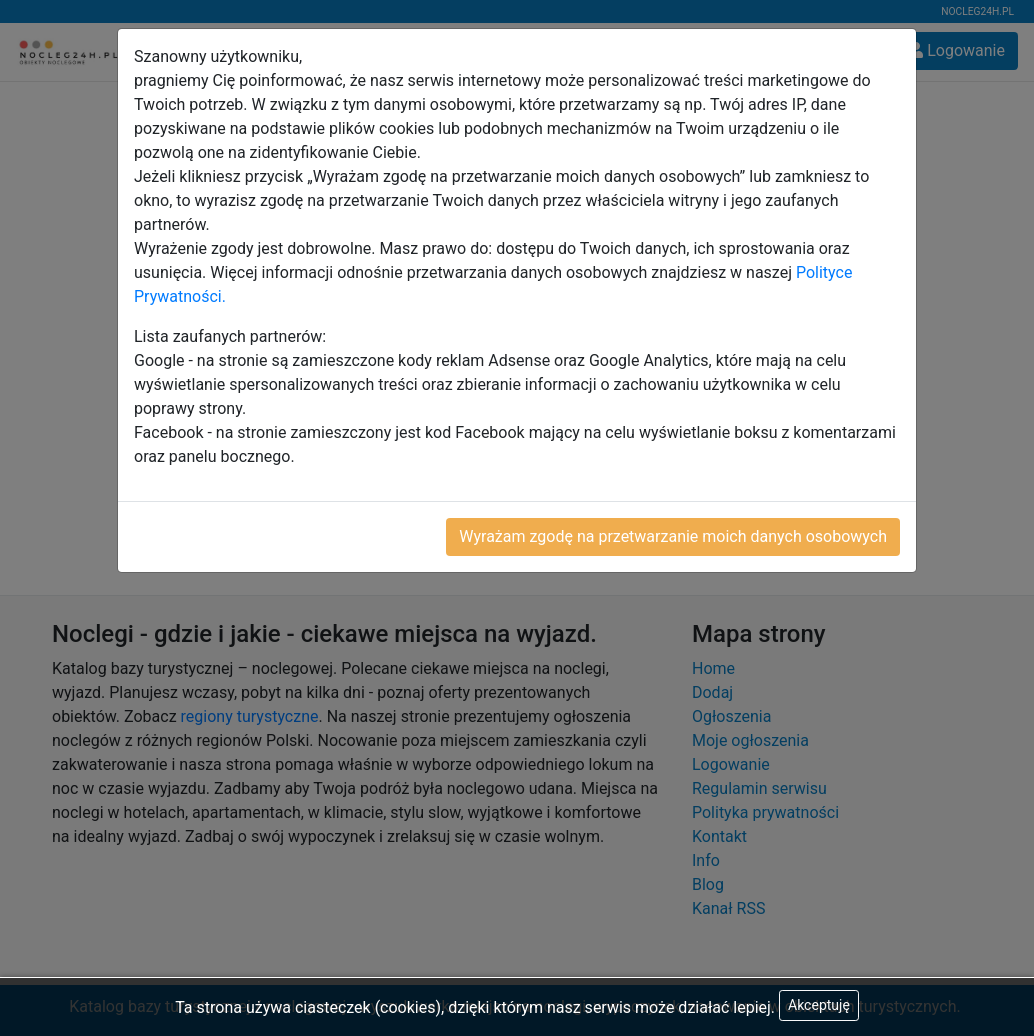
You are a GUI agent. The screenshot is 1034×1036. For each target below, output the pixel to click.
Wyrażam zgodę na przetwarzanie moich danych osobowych (673, 536)
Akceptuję (819, 1005)
